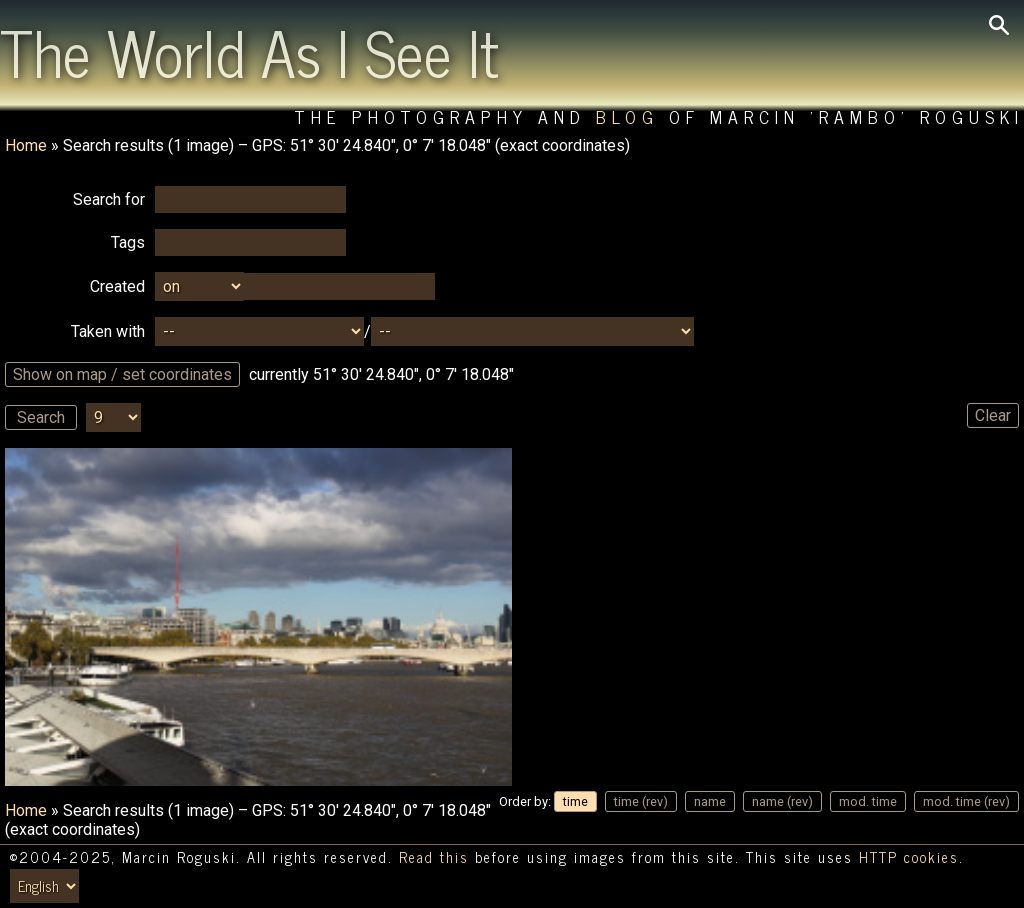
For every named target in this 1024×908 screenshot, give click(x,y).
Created (117, 286)
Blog (627, 116)
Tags (128, 242)
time (575, 801)
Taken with (108, 331)
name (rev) (782, 801)
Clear (993, 415)
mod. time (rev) (966, 801)
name (710, 801)
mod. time (868, 801)
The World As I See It (249, 51)
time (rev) (641, 801)
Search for (109, 199)
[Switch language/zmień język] (44, 886)
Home (26, 145)
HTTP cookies (909, 857)
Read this (434, 857)
